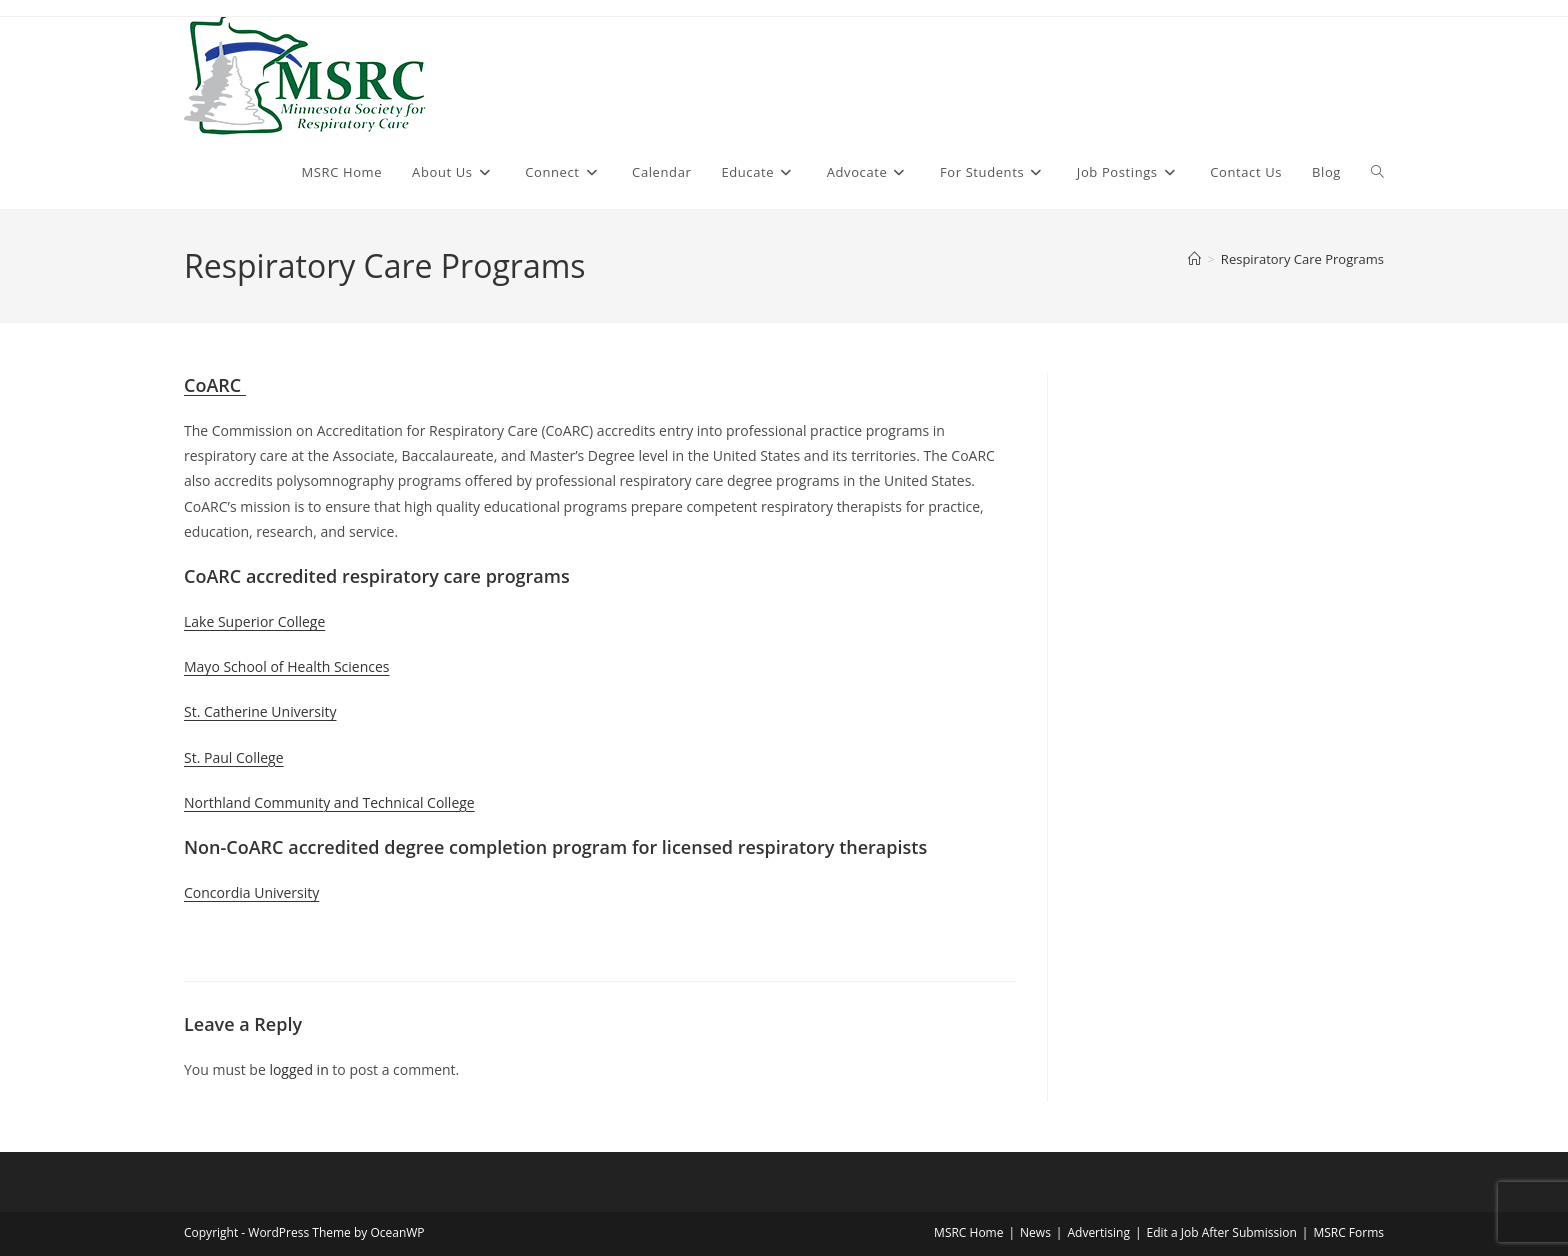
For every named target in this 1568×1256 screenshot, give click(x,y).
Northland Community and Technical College (329, 802)
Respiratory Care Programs (1302, 259)
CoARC (215, 385)
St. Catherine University (260, 711)
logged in (298, 1069)
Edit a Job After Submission (1222, 1232)
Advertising (1098, 1232)
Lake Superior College (254, 621)
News (1035, 1232)
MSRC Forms (1348, 1232)
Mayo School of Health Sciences (287, 666)
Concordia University (251, 892)
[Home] (1194, 259)
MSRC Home (968, 1232)
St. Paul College (234, 757)
